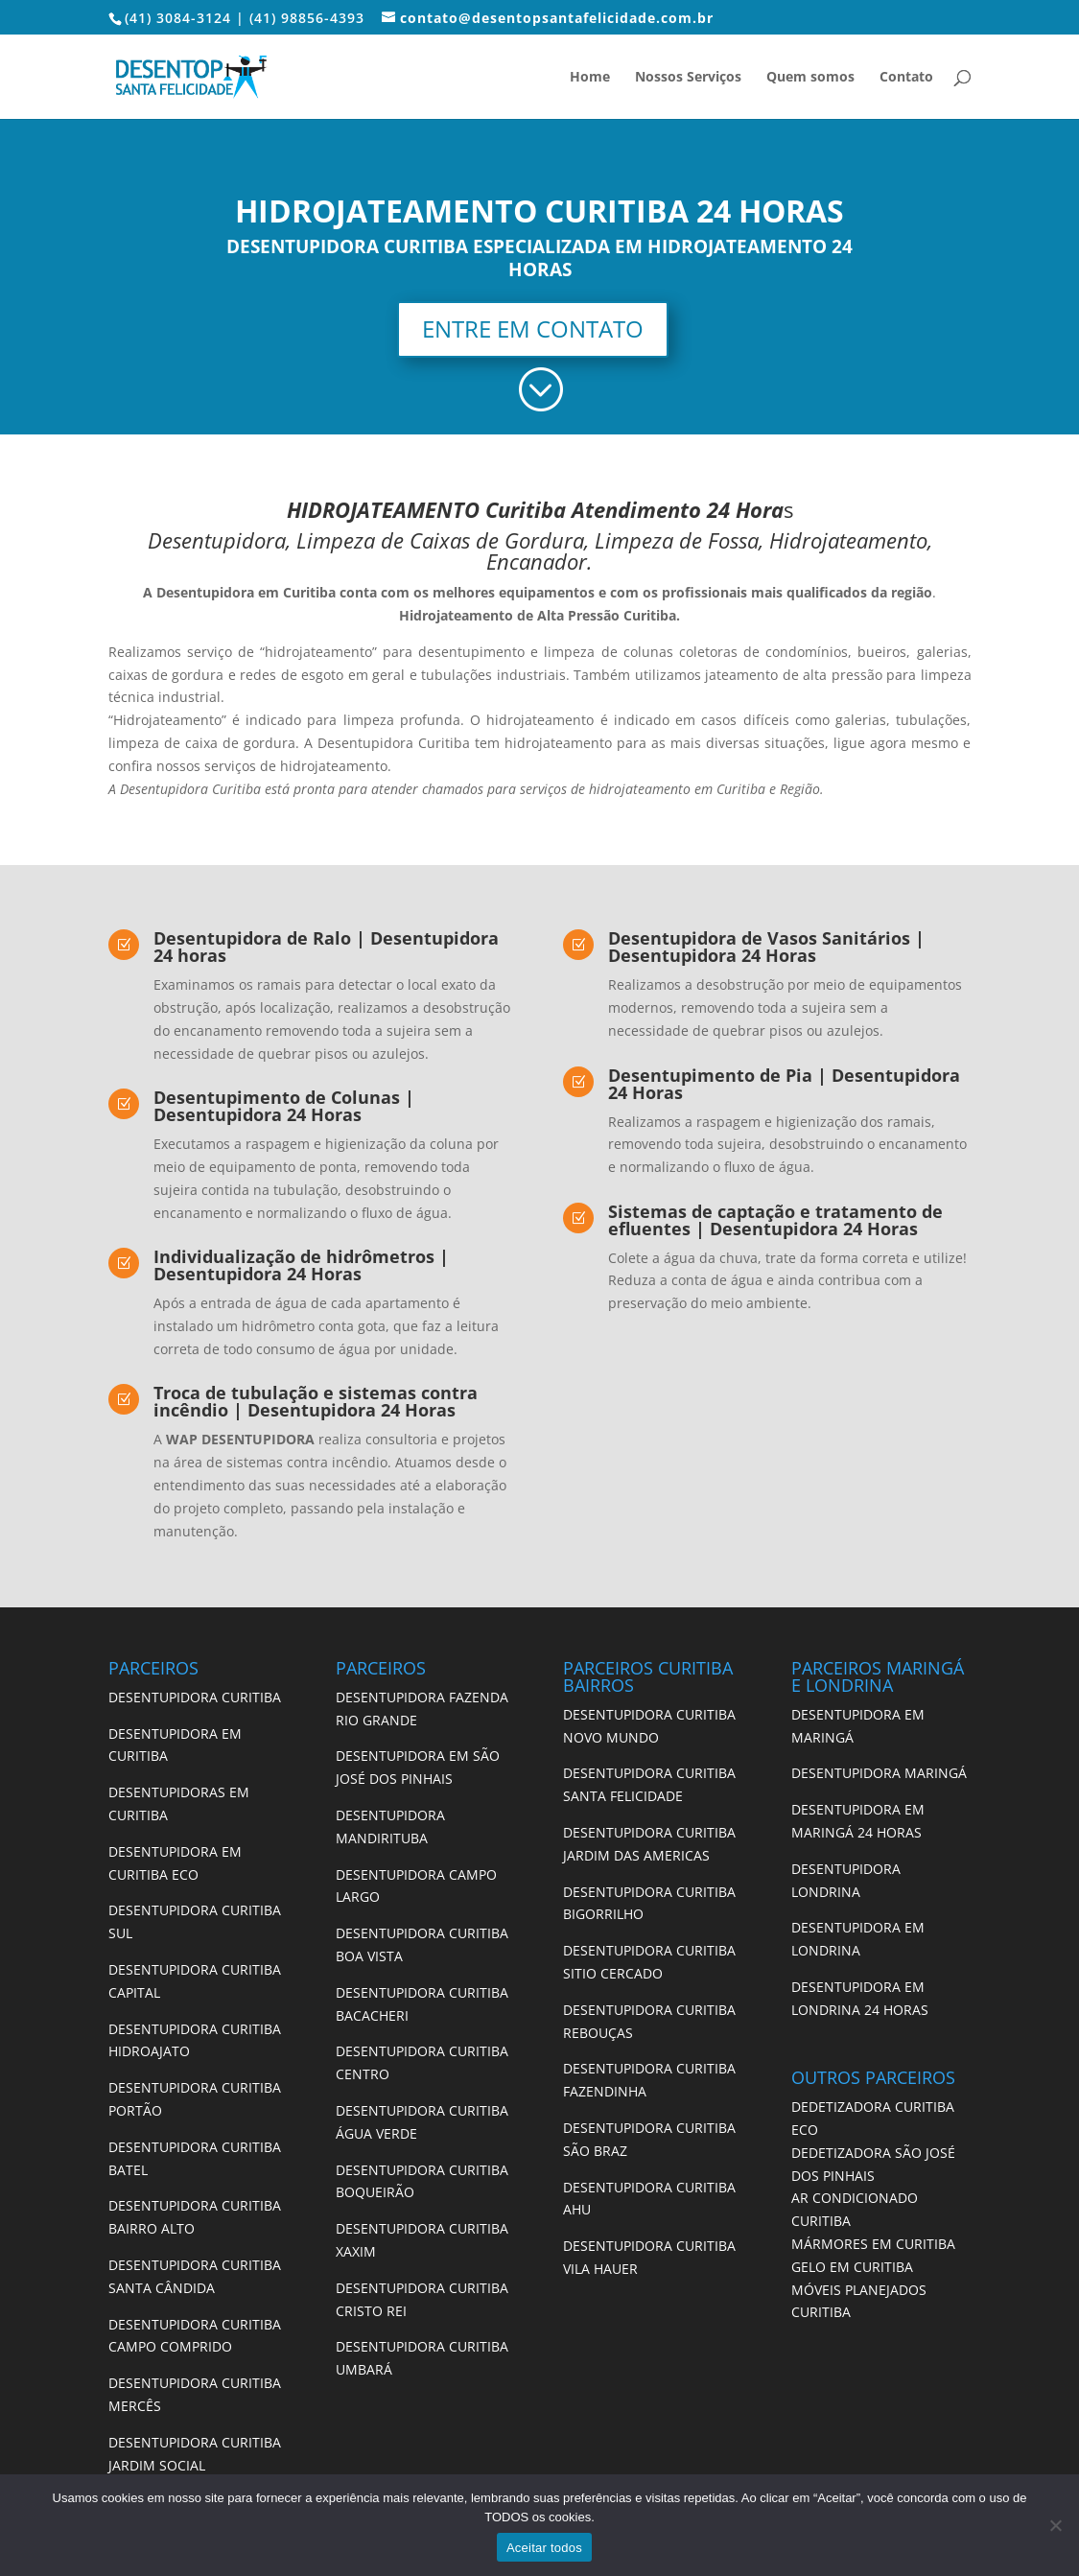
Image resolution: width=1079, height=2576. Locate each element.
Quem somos (810, 77)
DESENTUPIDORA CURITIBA (194, 1697)
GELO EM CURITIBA (852, 2267)
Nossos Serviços (688, 77)
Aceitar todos (544, 2548)
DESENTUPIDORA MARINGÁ (879, 1773)
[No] (1055, 2525)
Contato (906, 77)
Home (590, 77)
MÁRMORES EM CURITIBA (873, 2244)
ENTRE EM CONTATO (533, 328)
